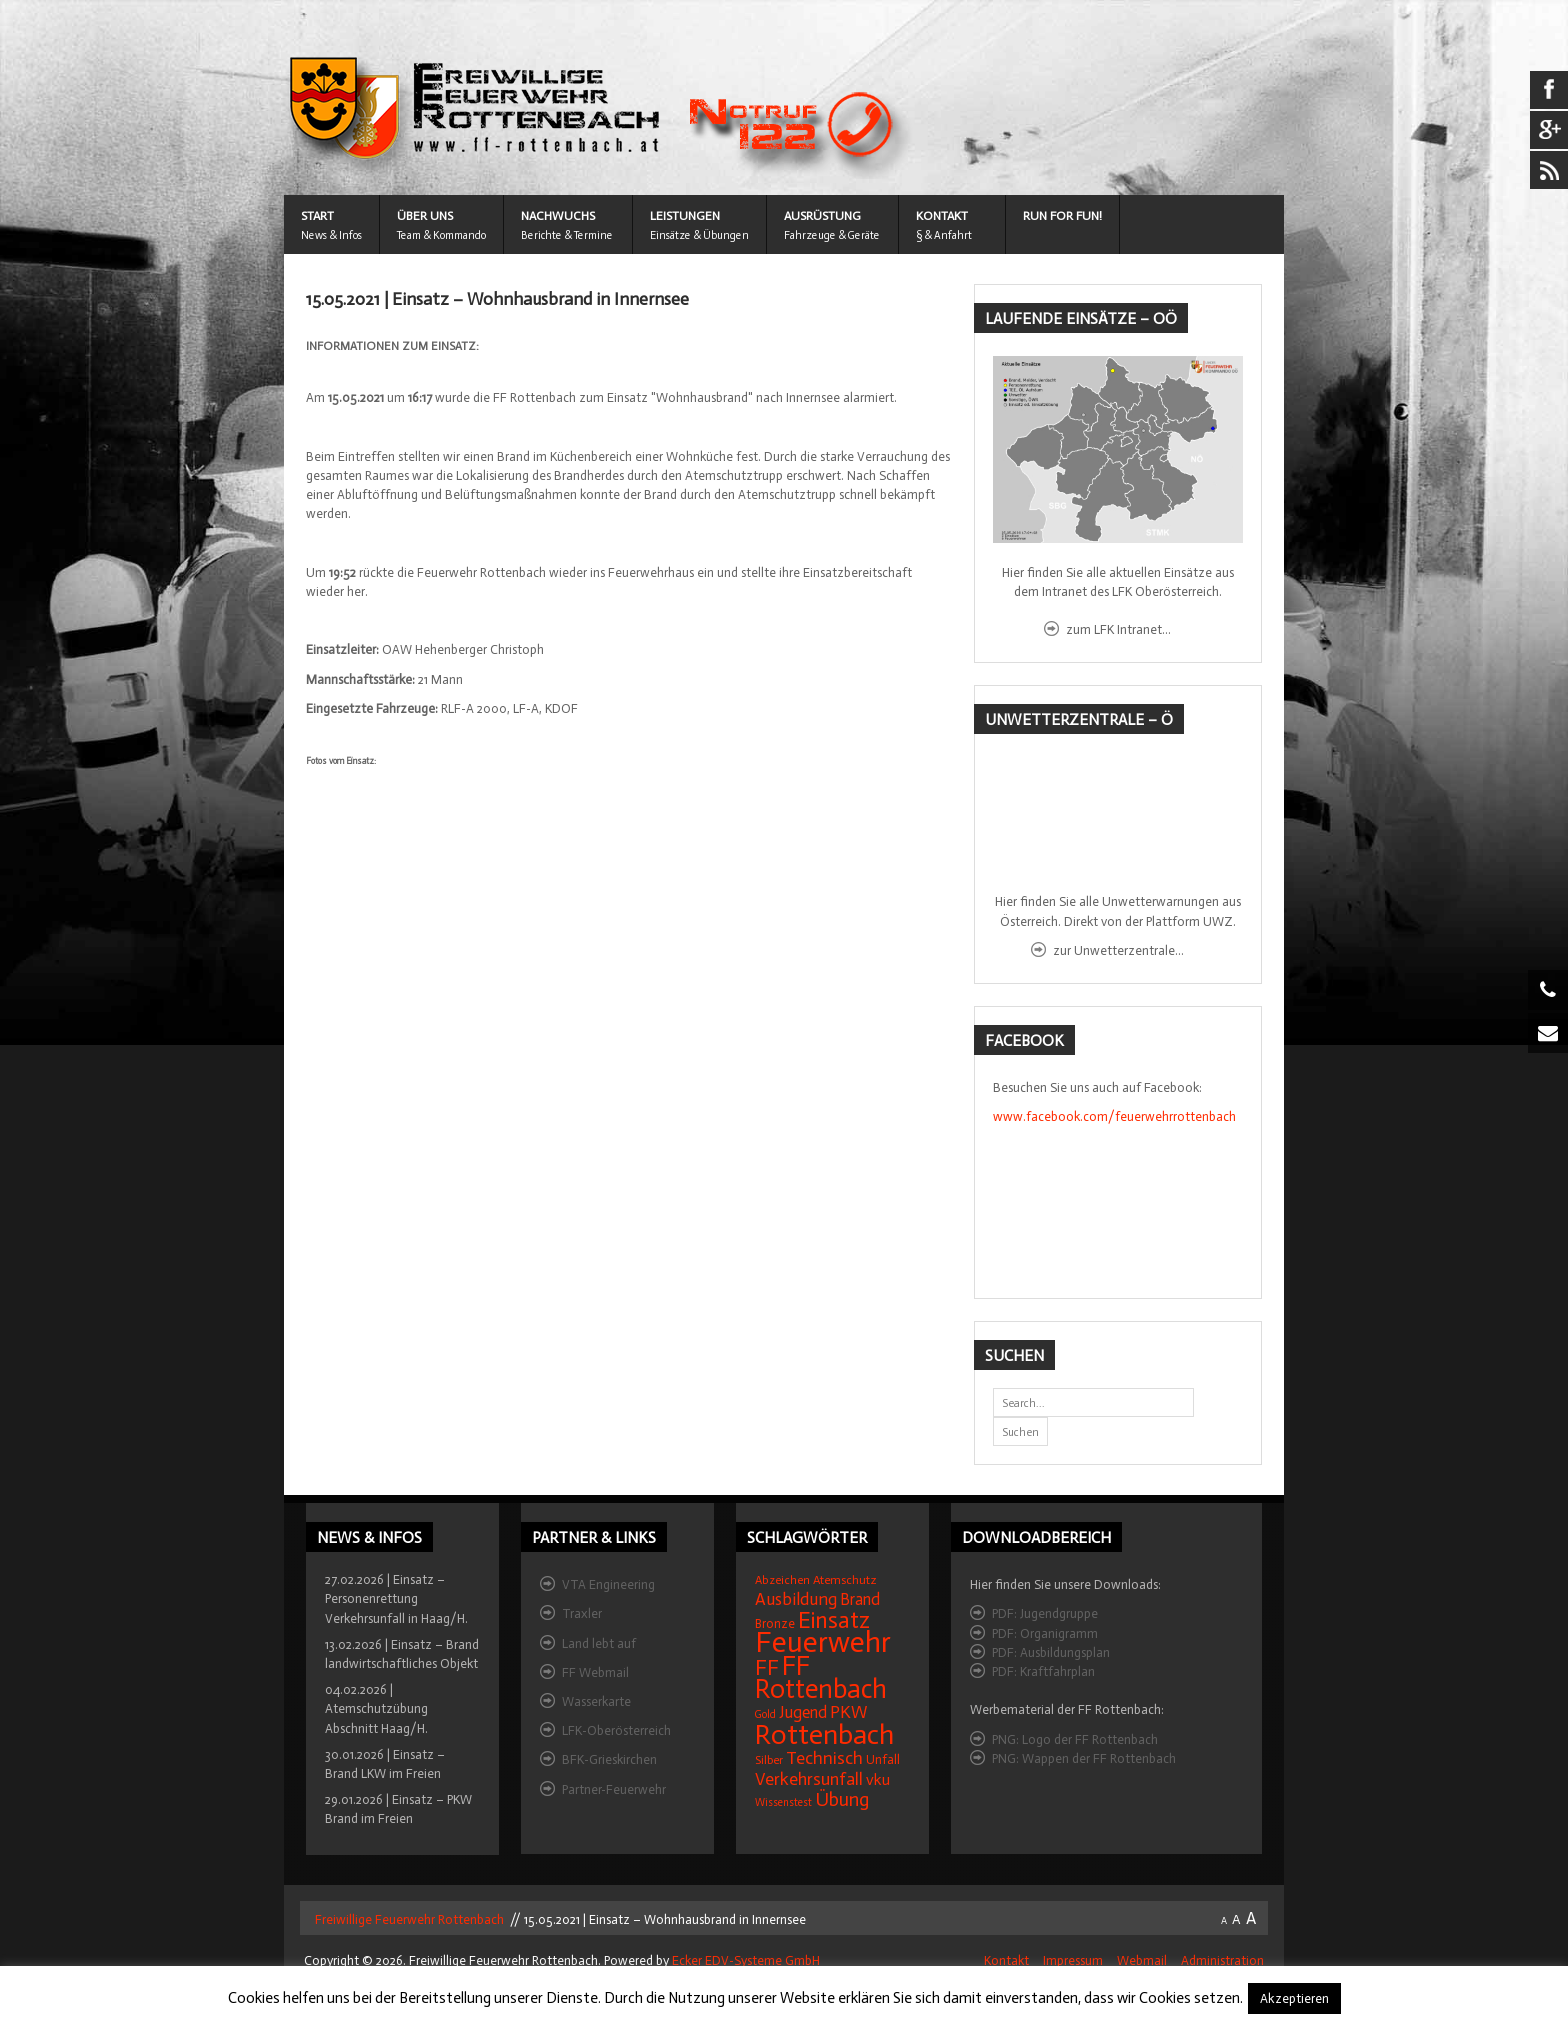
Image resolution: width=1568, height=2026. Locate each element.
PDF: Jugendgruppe (1045, 1613)
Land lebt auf (599, 1643)
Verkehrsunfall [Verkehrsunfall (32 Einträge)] (809, 1779)
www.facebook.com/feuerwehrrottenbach (1114, 1116)
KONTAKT (942, 216)
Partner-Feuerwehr (614, 1789)
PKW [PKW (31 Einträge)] (849, 1712)
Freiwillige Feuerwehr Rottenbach (408, 1919)
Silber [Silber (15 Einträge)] (769, 1760)
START (317, 216)
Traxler (582, 1613)
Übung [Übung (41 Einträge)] (842, 1799)
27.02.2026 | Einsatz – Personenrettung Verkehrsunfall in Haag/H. (396, 1598)
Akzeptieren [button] (1294, 1998)
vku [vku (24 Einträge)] (878, 1779)
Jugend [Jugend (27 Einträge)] (803, 1712)
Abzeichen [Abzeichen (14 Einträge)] (782, 1580)
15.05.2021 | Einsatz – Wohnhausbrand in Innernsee (497, 299)
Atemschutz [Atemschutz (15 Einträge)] (845, 1580)
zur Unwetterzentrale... (1118, 950)
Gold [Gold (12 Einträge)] (765, 1714)
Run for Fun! (1062, 216)
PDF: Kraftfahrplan (1043, 1671)
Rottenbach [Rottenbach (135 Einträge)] (824, 1734)
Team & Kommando (441, 235)
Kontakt (1006, 1960)
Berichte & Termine (567, 235)
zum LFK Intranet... (1118, 629)
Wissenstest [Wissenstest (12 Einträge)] (783, 1802)
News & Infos (331, 235)
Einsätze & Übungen (699, 235)
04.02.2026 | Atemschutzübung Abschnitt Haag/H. (376, 1708)
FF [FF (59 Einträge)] (767, 1667)
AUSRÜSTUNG (822, 216)
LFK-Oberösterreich (616, 1730)
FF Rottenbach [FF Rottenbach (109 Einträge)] (821, 1677)
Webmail (1142, 1960)
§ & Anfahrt (944, 235)
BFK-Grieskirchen (609, 1759)
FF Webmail (595, 1672)
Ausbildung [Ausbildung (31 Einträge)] (796, 1599)
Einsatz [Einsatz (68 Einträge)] (834, 1620)
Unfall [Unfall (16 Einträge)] (883, 1759)
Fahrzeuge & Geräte (832, 235)
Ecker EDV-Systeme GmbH (746, 1960)
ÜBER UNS (425, 216)
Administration (1222, 1960)
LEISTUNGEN (685, 216)
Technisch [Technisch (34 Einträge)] (824, 1758)
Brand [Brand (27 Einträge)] (860, 1599)
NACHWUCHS (558, 216)
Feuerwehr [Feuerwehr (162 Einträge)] (823, 1642)
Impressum (1073, 1960)
